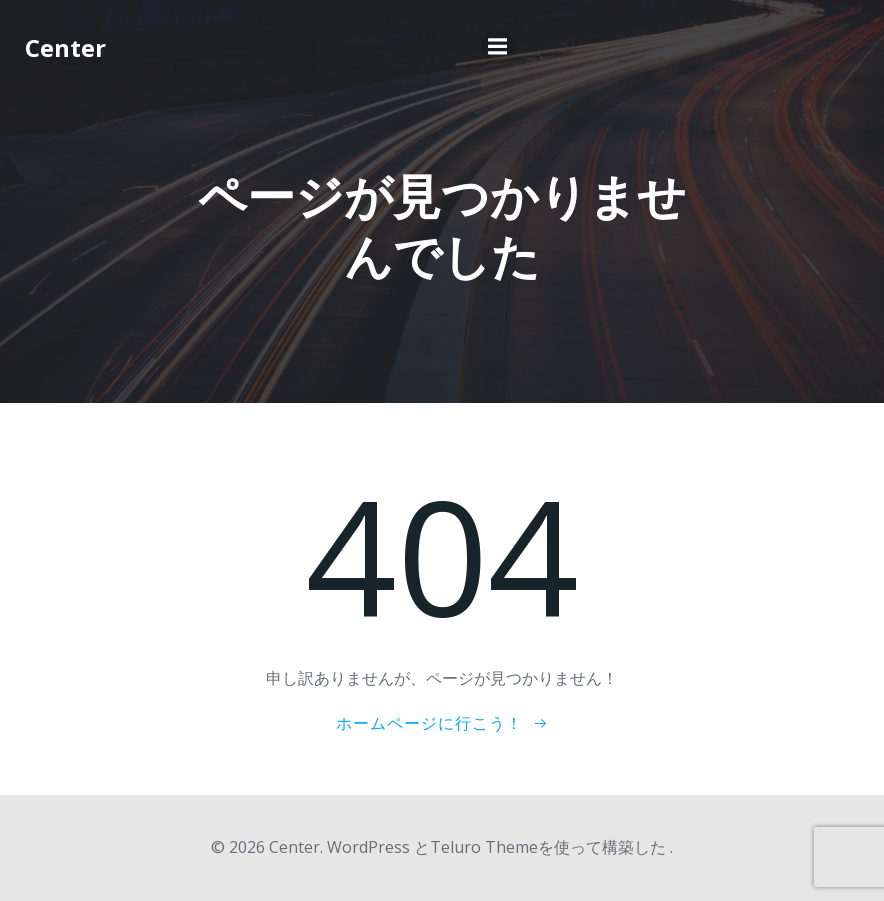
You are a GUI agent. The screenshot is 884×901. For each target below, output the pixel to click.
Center (65, 47)
